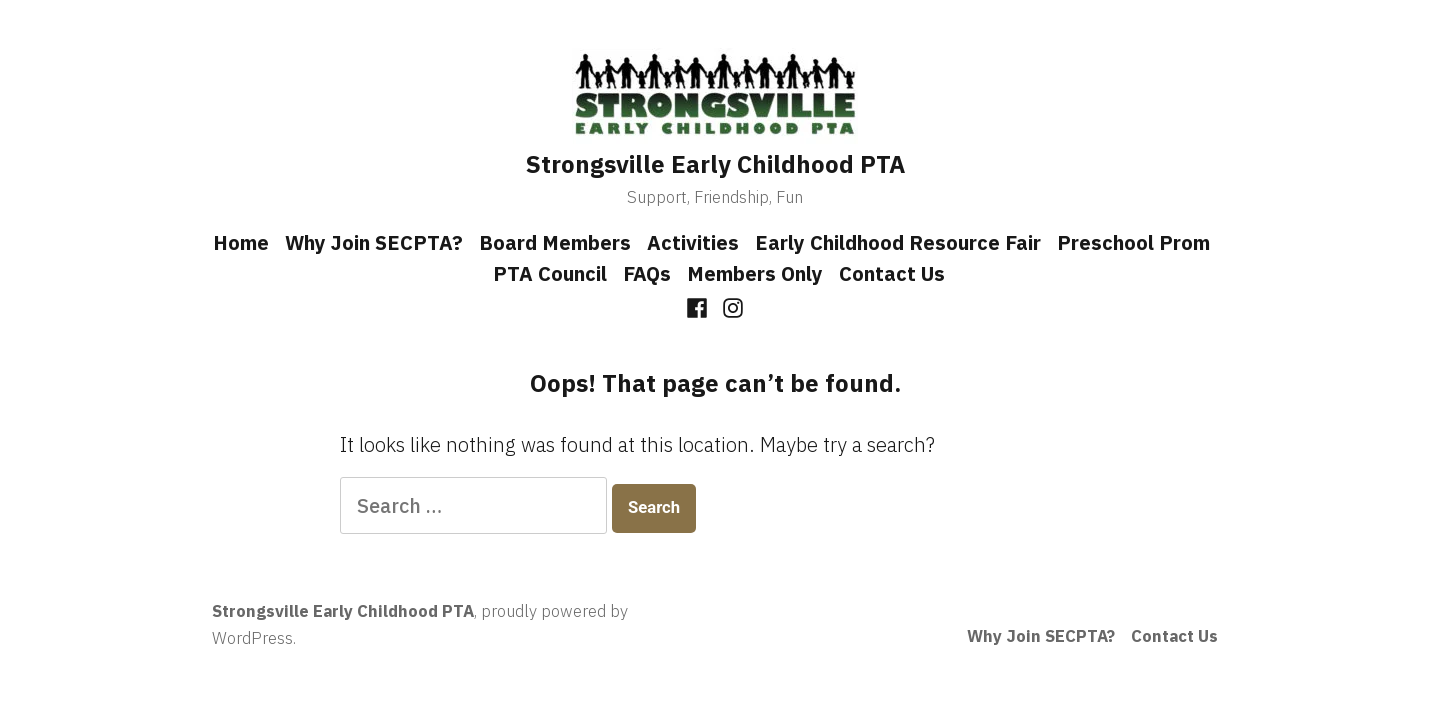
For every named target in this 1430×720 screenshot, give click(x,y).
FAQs (647, 273)
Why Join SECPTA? (374, 242)
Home (241, 242)
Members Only (755, 273)
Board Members (555, 242)
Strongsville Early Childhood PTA (715, 164)
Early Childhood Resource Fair (898, 242)
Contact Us (892, 273)
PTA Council (550, 273)
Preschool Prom (1133, 242)
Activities (693, 242)
